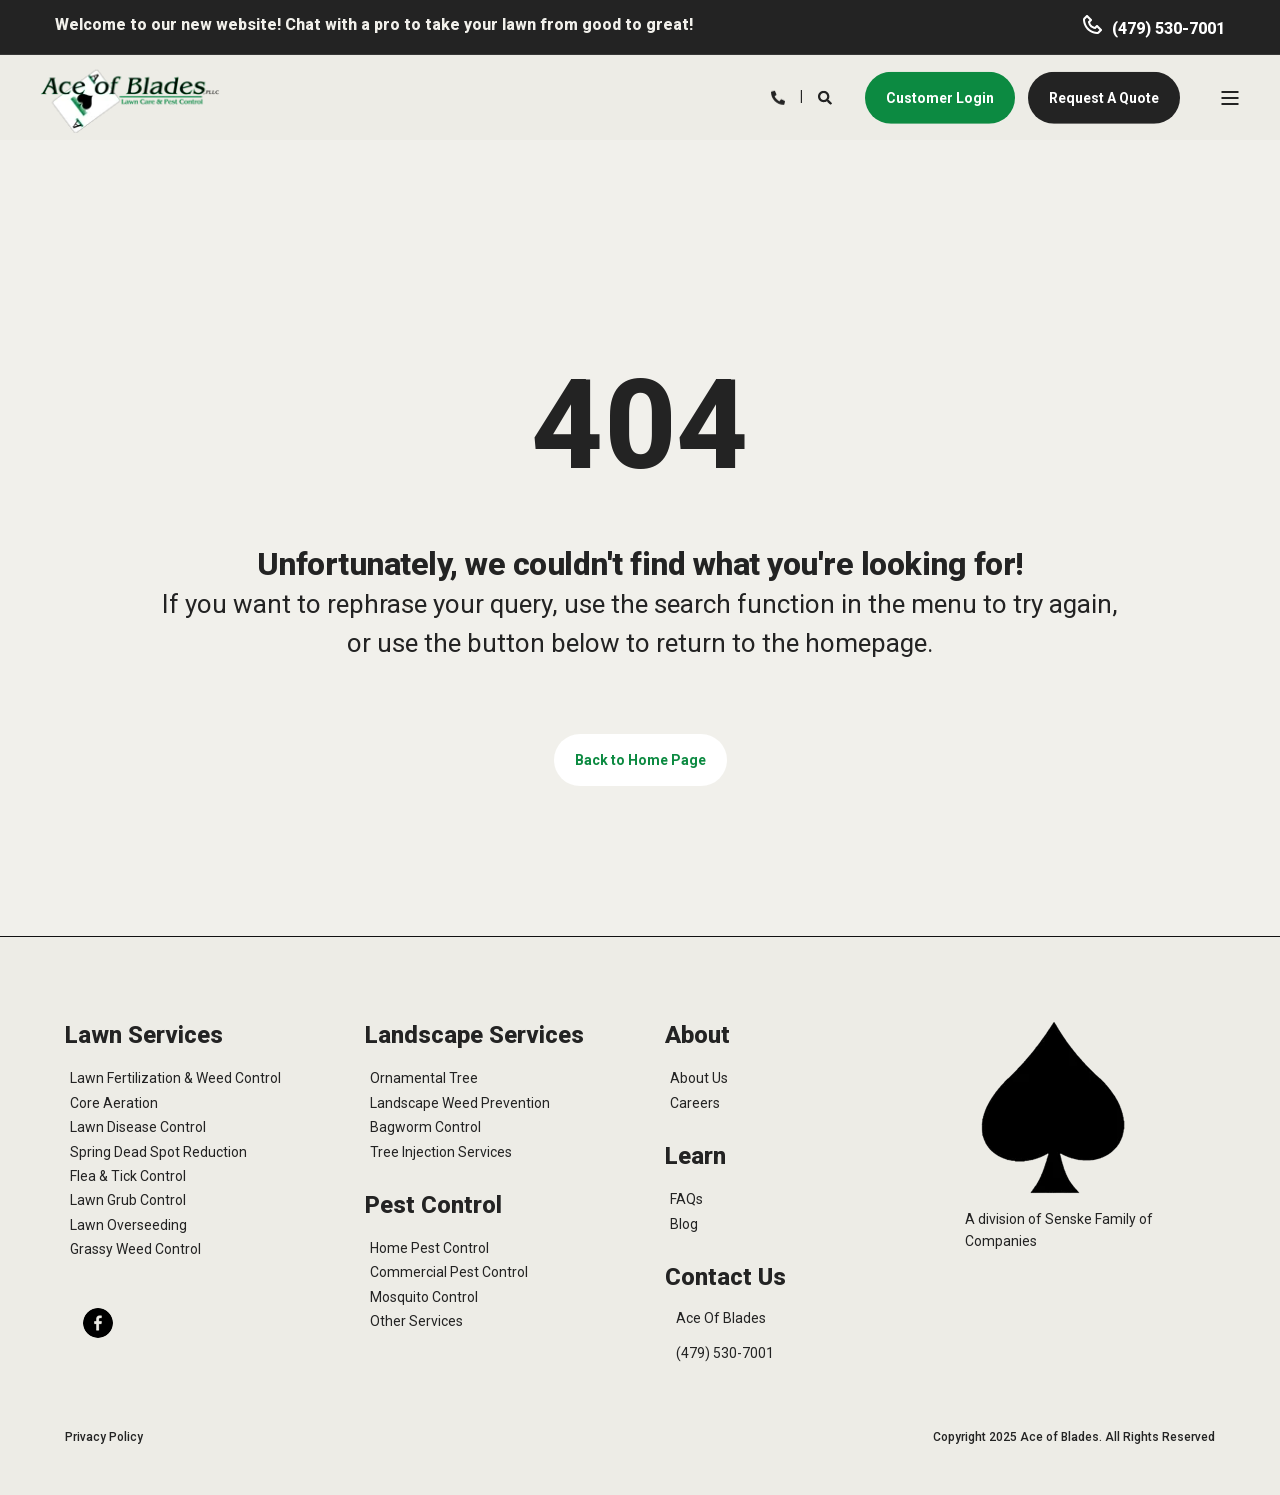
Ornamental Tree (424, 1078)
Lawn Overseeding (128, 1225)
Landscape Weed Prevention (460, 1103)
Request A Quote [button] (1104, 97)
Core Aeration (114, 1103)
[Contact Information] (778, 96)
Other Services (416, 1321)
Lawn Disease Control (138, 1127)
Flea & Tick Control (128, 1176)
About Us (699, 1078)
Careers (695, 1103)
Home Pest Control (429, 1248)
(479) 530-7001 (1168, 28)
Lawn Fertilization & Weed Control (175, 1078)
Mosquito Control (424, 1297)
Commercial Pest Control (449, 1272)
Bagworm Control (425, 1127)
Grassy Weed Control (135, 1249)
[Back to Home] (130, 100)
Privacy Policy (104, 1437)
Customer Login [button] (940, 97)
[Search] (826, 96)
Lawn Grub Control (128, 1200)
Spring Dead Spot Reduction (158, 1152)
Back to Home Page (640, 760)
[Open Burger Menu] (1230, 98)
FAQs (686, 1199)
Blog (684, 1224)
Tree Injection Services (441, 1152)
